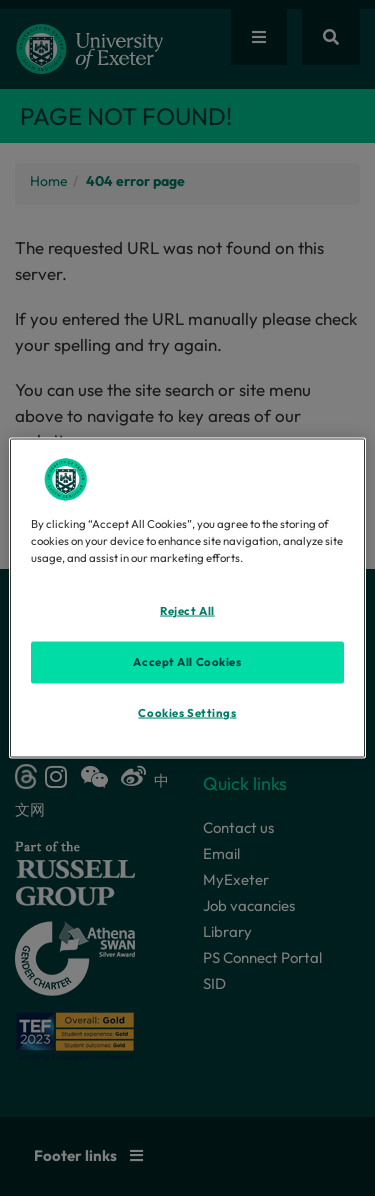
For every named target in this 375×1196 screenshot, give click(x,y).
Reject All (187, 611)
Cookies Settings (187, 713)
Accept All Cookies (187, 662)
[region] (187, 598)
